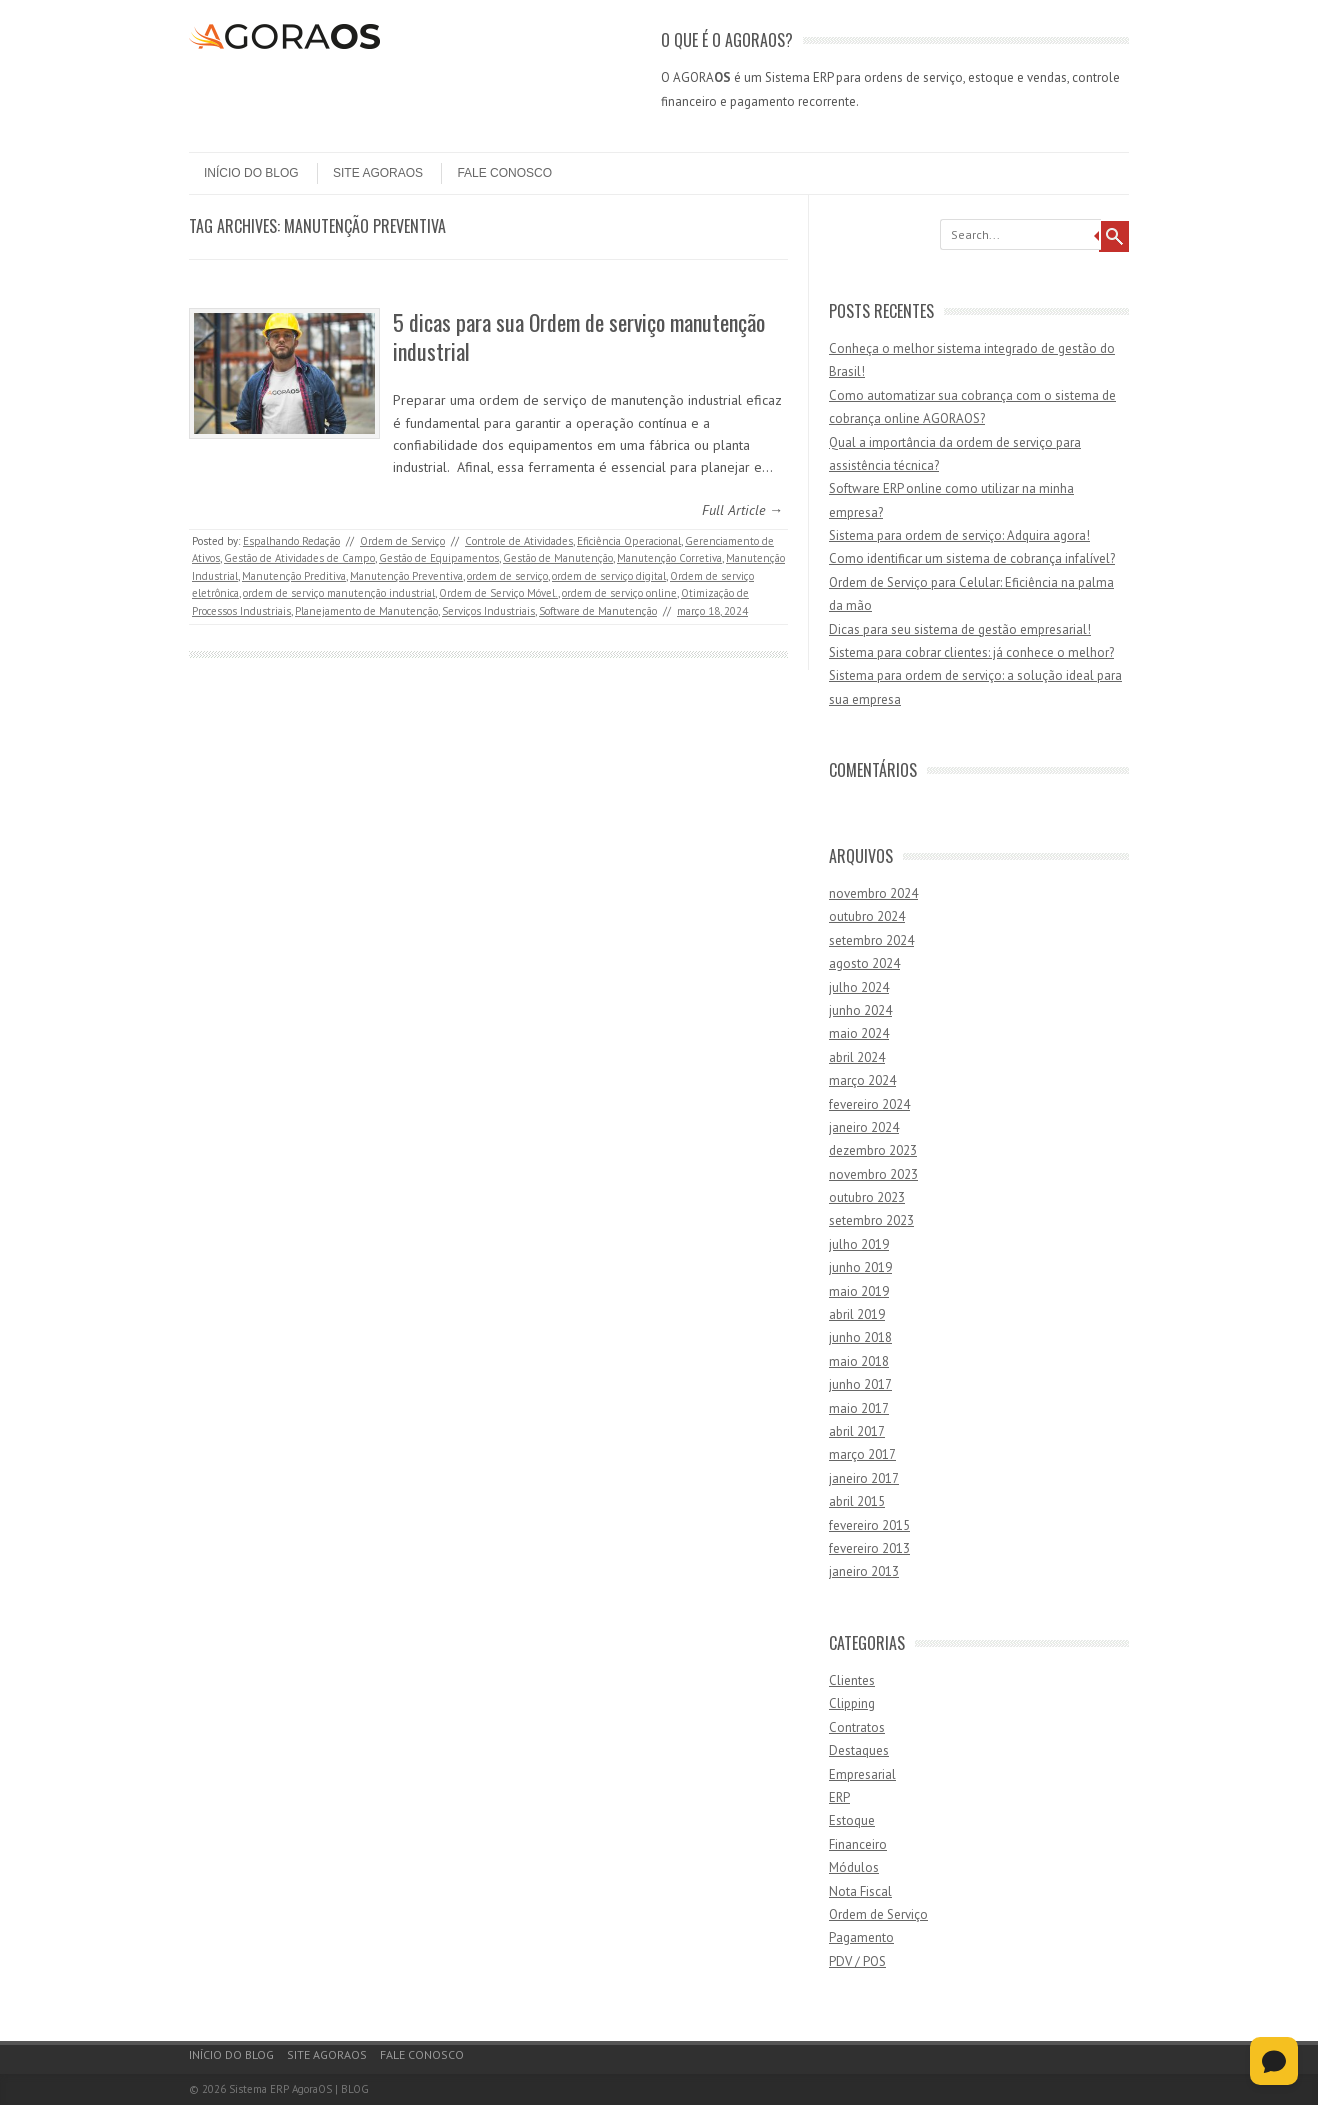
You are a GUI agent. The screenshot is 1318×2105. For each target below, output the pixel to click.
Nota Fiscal (860, 1891)
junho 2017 (860, 1384)
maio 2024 (859, 1033)
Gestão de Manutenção (558, 558)
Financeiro (858, 1844)
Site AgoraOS (378, 173)
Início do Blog (251, 173)
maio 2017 (859, 1408)
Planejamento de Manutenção (366, 611)
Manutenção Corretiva (669, 558)
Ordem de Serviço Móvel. (498, 593)
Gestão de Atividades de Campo (299, 558)
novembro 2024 (873, 893)
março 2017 (862, 1454)
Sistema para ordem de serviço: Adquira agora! (959, 535)
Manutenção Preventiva (406, 576)
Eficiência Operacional (629, 541)
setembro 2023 (871, 1220)
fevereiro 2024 (869, 1104)
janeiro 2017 (864, 1478)
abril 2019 (857, 1314)
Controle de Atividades (519, 541)
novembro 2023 (873, 1174)
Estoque (852, 1820)
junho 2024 (860, 1010)
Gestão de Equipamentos (439, 558)
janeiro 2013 (864, 1571)
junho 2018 (860, 1337)
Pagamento (861, 1937)
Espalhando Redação (291, 541)
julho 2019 (859, 1244)
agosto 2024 (864, 963)
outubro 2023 (867, 1197)
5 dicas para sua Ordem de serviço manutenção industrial (579, 336)
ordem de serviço (507, 576)
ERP (839, 1797)
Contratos (857, 1727)
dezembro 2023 (873, 1150)
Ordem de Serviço (402, 541)
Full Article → (742, 510)
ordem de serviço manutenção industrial (339, 593)
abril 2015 (857, 1501)
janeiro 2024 (864, 1127)
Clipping (852, 1703)
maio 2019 (859, 1291)
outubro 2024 (867, 916)
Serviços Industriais (488, 611)
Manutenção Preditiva (294, 576)
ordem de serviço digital (609, 576)
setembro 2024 (871, 940)
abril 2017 (857, 1431)
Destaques (859, 1750)
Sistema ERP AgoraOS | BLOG (299, 2089)
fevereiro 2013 (869, 1548)
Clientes (852, 1680)
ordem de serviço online (619, 593)
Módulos (854, 1867)
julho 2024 (859, 987)
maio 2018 (859, 1361)
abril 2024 (857, 1057)
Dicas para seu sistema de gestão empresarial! (960, 629)
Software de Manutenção (598, 611)
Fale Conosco (504, 173)
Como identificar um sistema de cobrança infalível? (972, 558)
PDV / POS (857, 1961)
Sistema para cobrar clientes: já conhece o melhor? (971, 652)
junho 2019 (860, 1267)
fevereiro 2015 (869, 1525)
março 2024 (862, 1080)
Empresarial (862, 1774)
